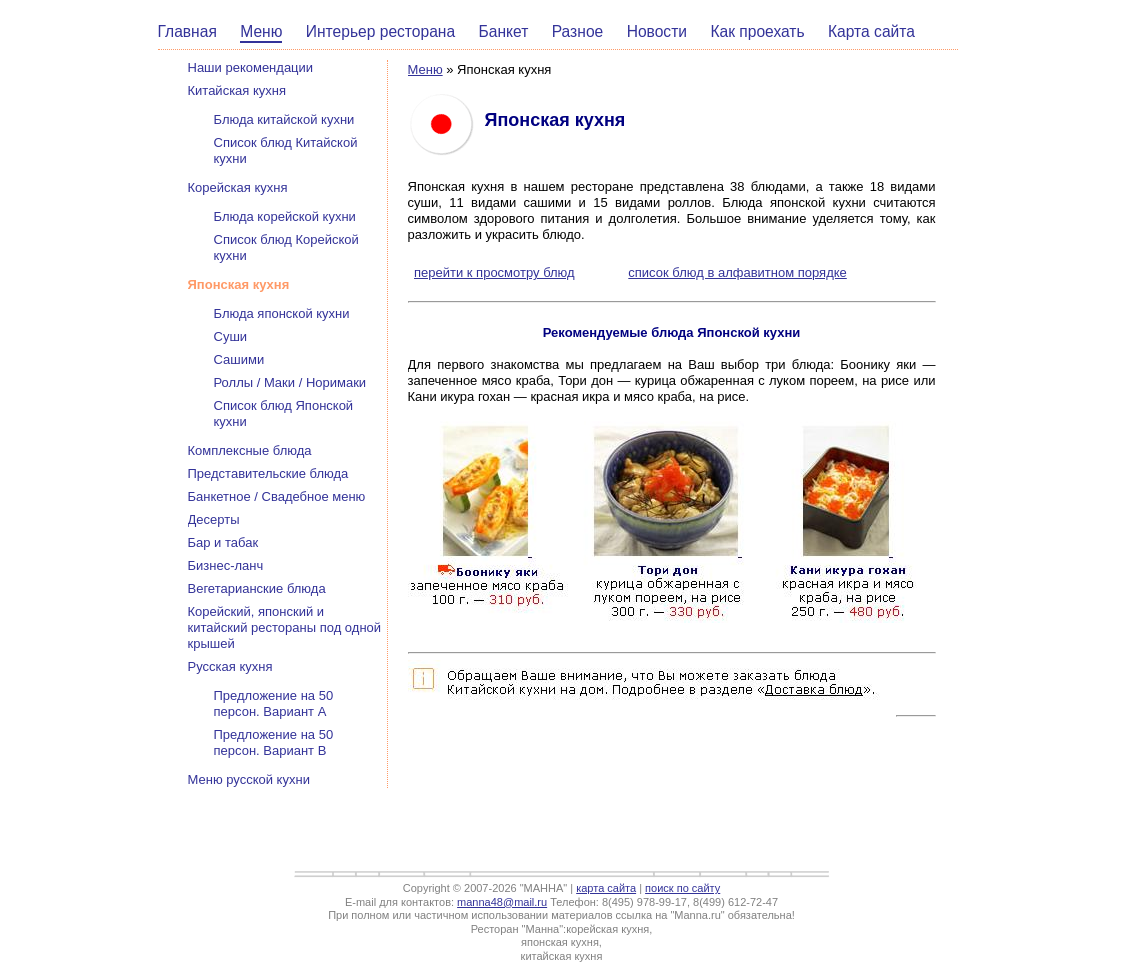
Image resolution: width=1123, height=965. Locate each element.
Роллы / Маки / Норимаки (290, 382)
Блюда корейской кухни (285, 216)
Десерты (214, 519)
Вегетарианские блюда (257, 588)
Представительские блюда (268, 473)
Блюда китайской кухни (284, 119)
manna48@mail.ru (502, 902)
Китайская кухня (237, 90)
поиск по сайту (682, 888)
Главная (187, 31)
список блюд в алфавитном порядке (737, 272)
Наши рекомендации (251, 67)
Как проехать (757, 31)
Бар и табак (223, 542)
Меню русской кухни (249, 779)
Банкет (504, 31)
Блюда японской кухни (282, 313)
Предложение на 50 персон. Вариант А (274, 703)
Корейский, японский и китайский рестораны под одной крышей (285, 627)
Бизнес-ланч (226, 565)
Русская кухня (230, 666)
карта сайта (606, 888)
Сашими (239, 359)
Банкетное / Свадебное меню (277, 496)
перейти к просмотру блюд (494, 272)
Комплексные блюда (250, 450)
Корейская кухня (238, 187)
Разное (578, 31)
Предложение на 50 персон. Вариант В (274, 742)
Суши (231, 336)
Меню (261, 31)
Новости (657, 31)
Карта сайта (871, 31)
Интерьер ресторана (380, 31)
